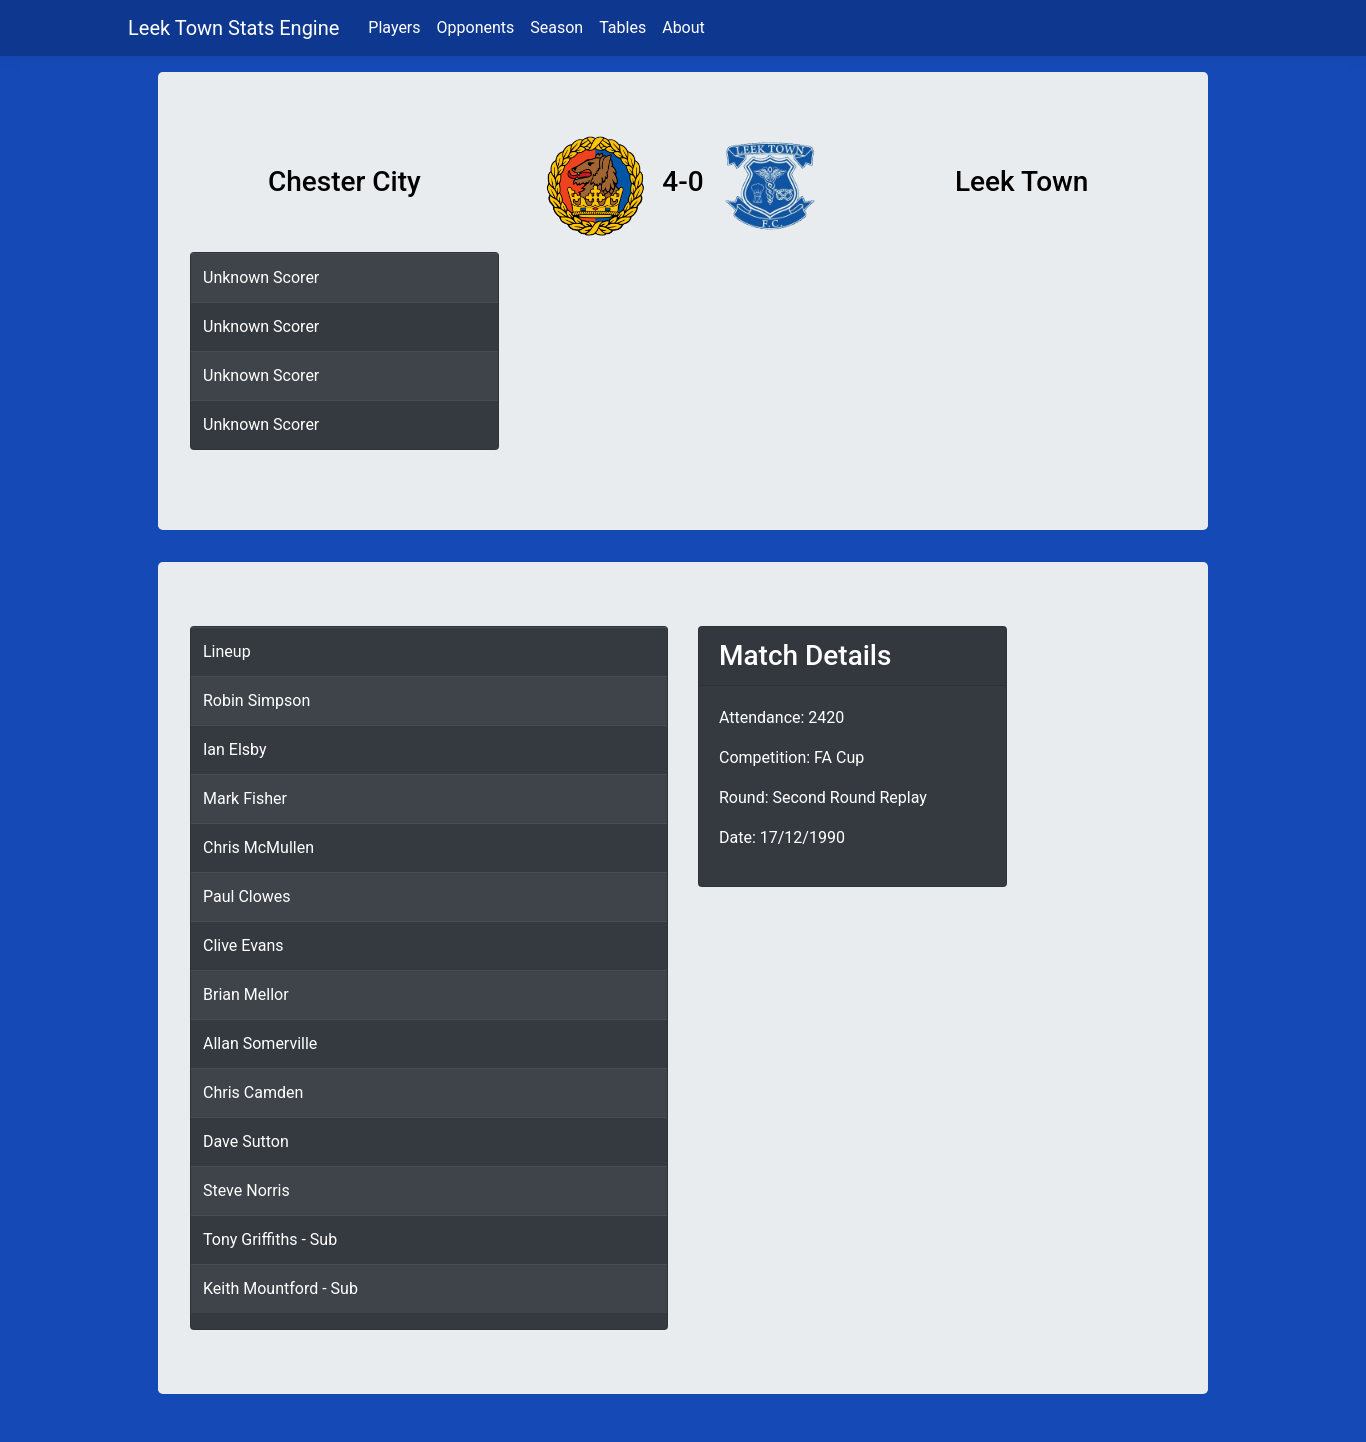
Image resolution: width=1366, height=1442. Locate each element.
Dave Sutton (246, 1141)
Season (556, 27)
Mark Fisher (245, 798)
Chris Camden (253, 1092)
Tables (622, 27)
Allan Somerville (260, 1043)
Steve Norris (246, 1190)
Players (394, 27)
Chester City (344, 181)
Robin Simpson (256, 700)
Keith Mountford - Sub (280, 1288)
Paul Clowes (247, 896)
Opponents (476, 27)
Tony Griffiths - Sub (270, 1239)
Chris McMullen (258, 847)
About (683, 27)
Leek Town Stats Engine (236, 28)
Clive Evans (243, 945)
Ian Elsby (235, 749)
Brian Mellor (246, 994)
